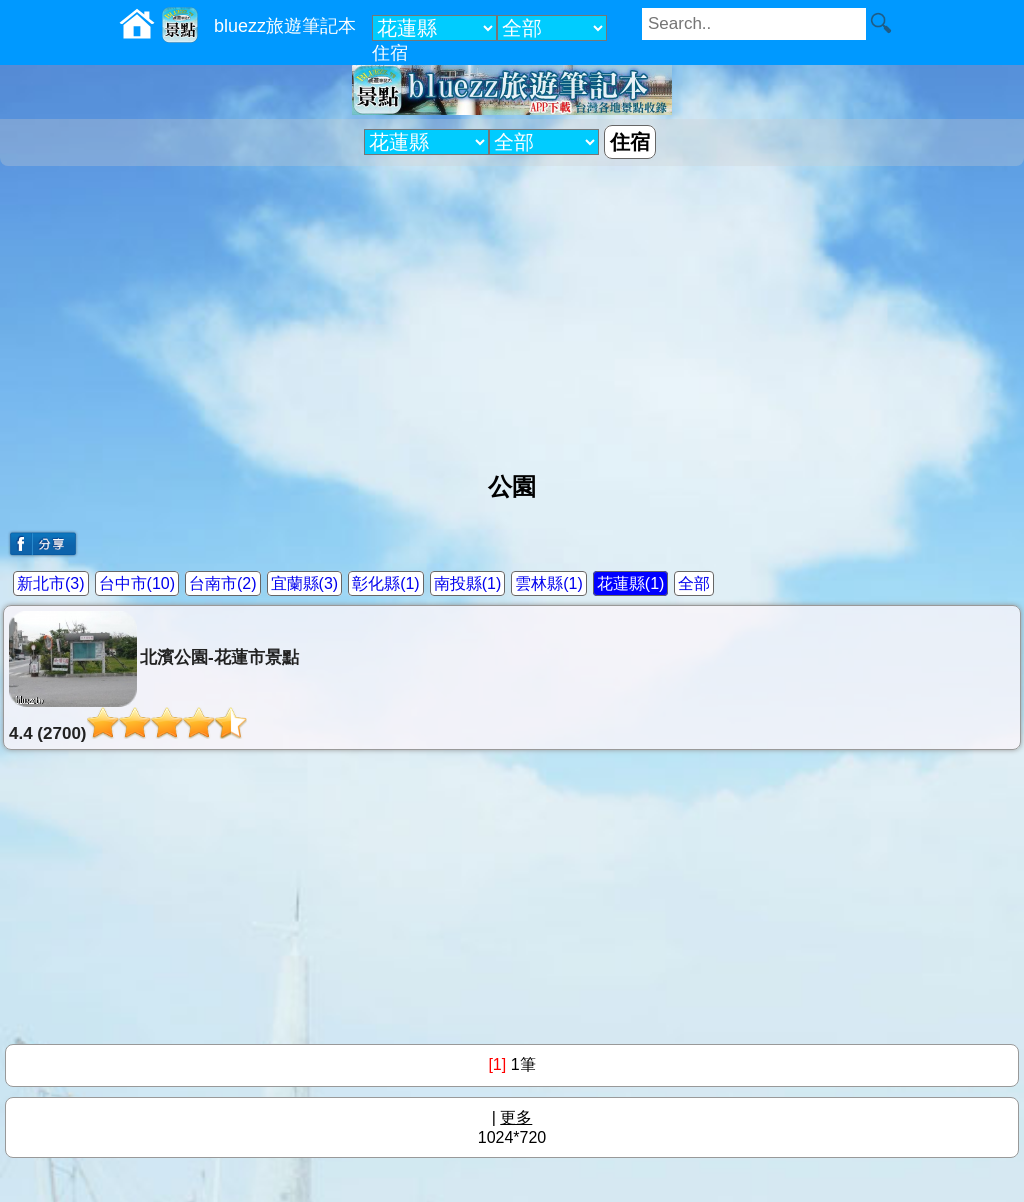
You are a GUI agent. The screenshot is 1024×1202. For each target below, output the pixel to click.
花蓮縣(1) (631, 583)
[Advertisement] (512, 311)
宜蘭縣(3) (305, 583)
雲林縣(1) (549, 583)
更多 (516, 1117)
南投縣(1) (468, 583)
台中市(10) (137, 583)
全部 (694, 583)
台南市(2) (223, 583)
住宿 (390, 53)
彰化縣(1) (386, 583)
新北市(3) (51, 583)
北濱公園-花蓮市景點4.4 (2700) (154, 677)
